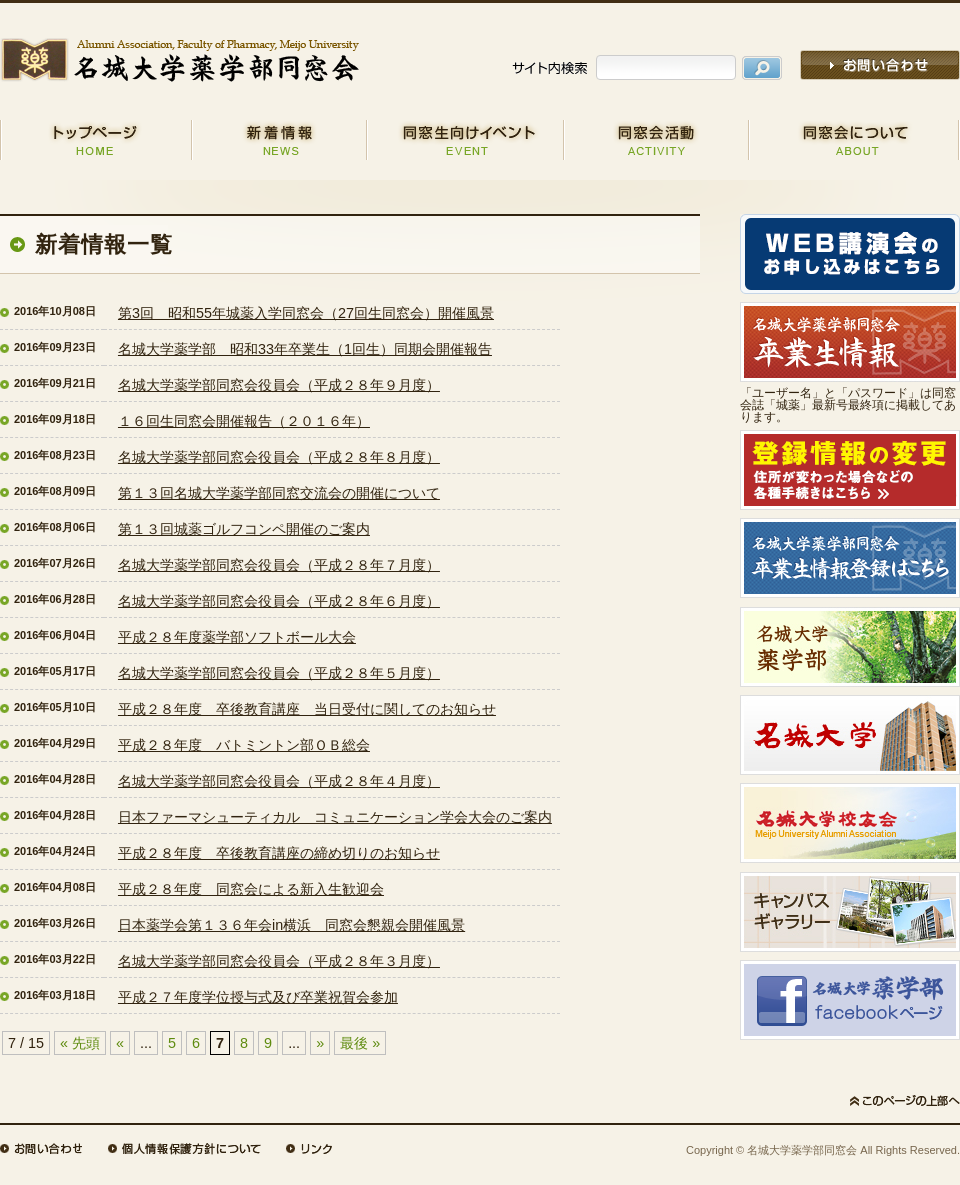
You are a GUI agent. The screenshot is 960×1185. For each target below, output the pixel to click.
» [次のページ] (320, 1043)
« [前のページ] (120, 1043)
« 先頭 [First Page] (80, 1043)
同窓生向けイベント (466, 140)
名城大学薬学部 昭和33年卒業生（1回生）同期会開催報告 (305, 349)
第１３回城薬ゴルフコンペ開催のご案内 (244, 529)
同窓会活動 (656, 140)
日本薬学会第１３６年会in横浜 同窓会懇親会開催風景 (291, 925)
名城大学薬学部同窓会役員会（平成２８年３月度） (279, 961)
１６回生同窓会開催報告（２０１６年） (244, 421)
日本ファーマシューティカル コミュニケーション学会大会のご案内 (335, 817)
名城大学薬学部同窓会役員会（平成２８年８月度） (279, 457)
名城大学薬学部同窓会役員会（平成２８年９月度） (279, 385)
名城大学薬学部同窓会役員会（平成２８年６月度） (279, 601)
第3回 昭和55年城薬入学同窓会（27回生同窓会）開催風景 (306, 313)
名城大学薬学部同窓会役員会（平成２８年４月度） (279, 781)
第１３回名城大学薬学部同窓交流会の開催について (279, 493)
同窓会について (854, 140)
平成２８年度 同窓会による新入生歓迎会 (251, 889)
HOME (96, 140)
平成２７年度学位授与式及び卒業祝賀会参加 (258, 997)
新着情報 (279, 140)
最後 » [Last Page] (360, 1043)
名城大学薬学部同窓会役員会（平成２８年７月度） (279, 565)
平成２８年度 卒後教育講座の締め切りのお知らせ (279, 853)
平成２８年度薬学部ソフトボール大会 (237, 637)
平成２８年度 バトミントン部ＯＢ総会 (244, 745)
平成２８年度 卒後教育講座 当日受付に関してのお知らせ (307, 709)
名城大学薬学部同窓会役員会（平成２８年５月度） (279, 673)
